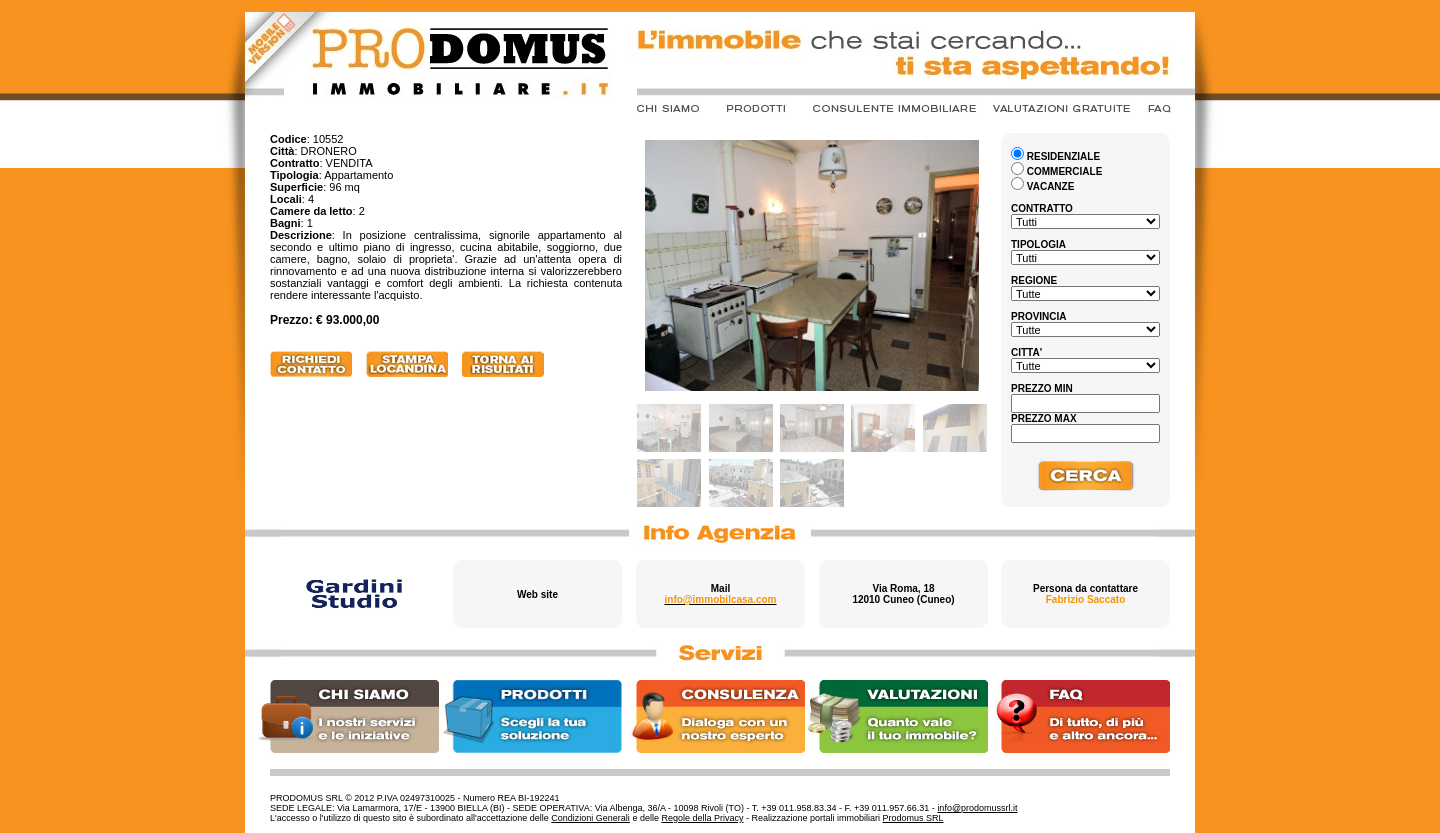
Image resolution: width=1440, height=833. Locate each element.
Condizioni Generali (590, 818)
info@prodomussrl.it (977, 808)
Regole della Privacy (702, 818)
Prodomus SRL (913, 818)
